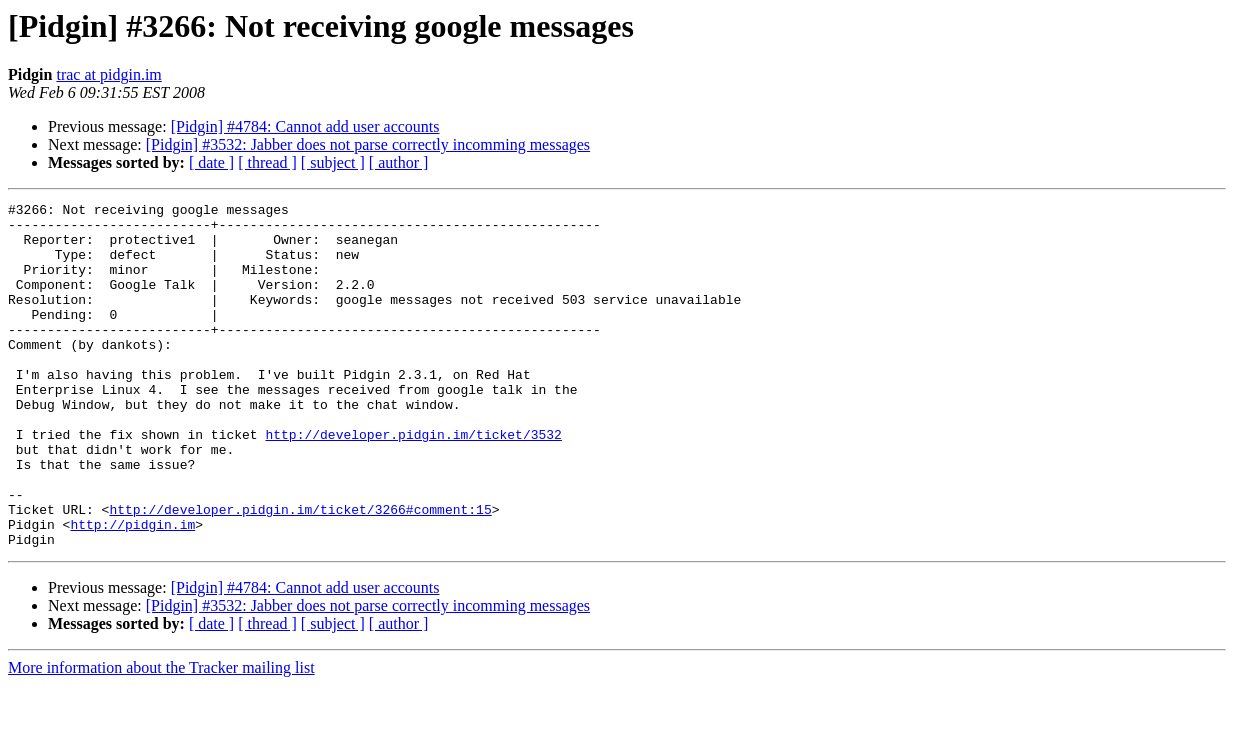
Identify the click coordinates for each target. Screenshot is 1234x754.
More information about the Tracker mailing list (161, 736)
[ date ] (211, 162)
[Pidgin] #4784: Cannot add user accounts (305, 126)
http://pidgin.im (132, 590)
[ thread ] (267, 162)
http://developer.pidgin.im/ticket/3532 (413, 482)
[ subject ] (333, 162)
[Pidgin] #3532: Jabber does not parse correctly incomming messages (368, 144)
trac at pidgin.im (108, 74)
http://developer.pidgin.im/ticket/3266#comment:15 (300, 572)
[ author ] (399, 162)
